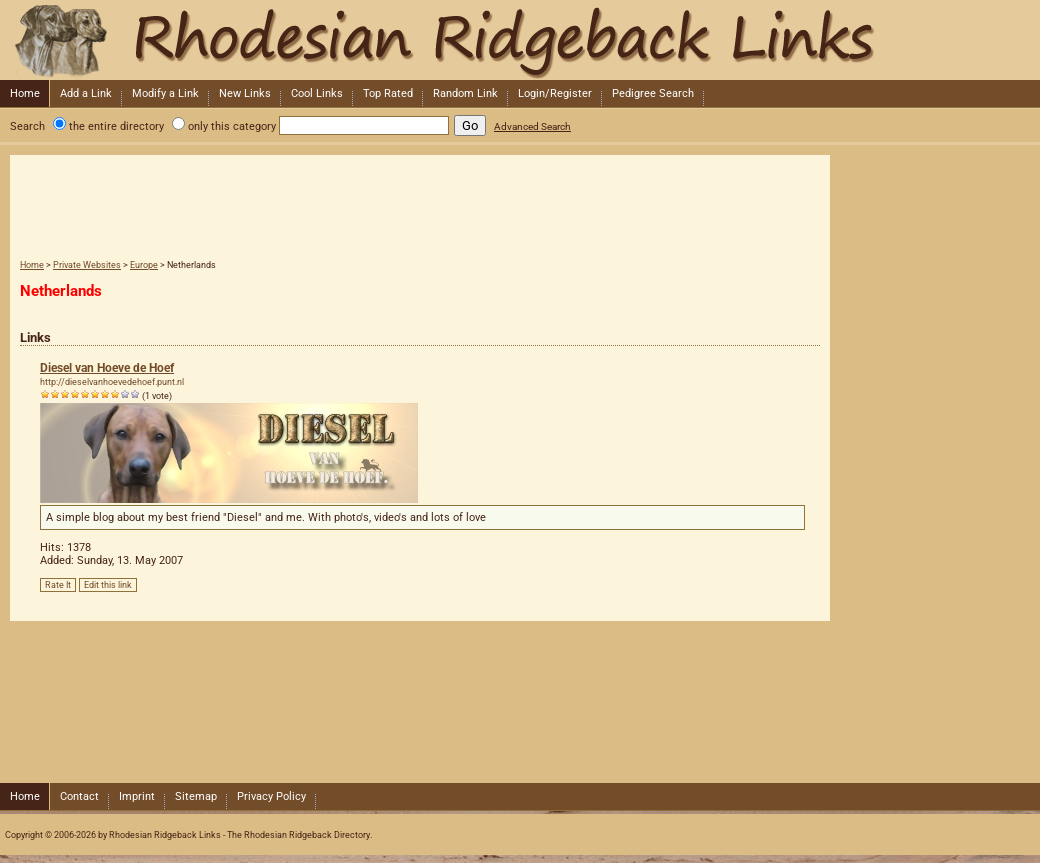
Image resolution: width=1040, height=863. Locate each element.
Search (27, 126)
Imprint (137, 796)
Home (25, 93)
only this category (232, 126)
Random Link (465, 93)
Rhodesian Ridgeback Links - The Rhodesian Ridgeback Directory (518, 40)
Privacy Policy (271, 796)
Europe (144, 265)
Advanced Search (532, 126)
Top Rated (388, 93)
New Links (245, 93)
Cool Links (317, 93)
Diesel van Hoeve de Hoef (107, 368)
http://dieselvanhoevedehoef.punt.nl (112, 382)
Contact (79, 796)
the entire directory (116, 126)
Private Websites (87, 265)
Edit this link (108, 585)
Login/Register (555, 93)
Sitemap (196, 796)
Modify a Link (165, 93)
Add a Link (86, 93)
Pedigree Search (653, 93)
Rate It (58, 585)
